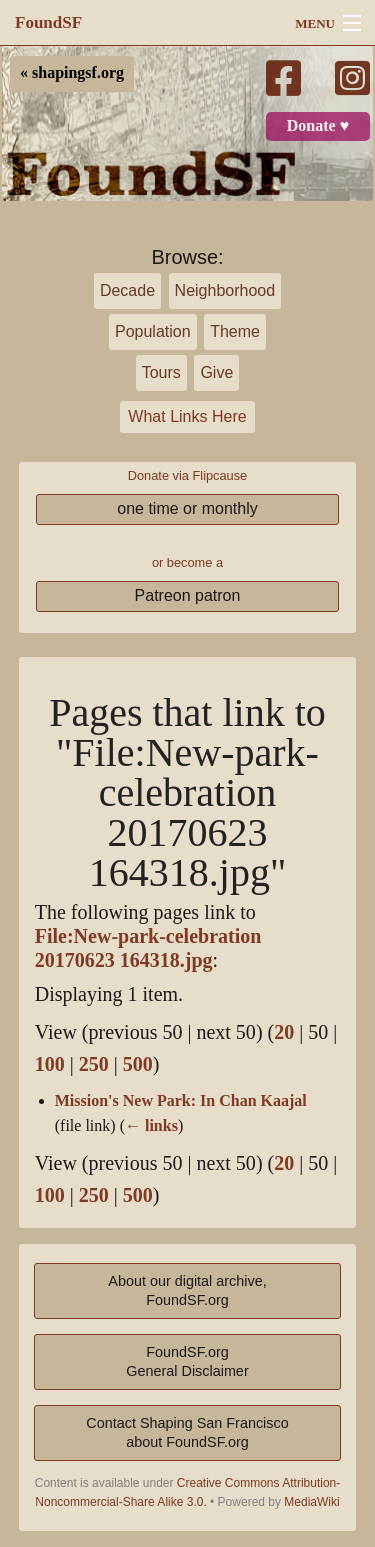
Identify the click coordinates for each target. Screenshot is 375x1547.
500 (138, 1064)
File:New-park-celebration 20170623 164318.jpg (148, 948)
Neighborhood (225, 290)
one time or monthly (187, 508)
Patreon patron (188, 595)
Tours (161, 372)
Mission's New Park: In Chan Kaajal (181, 1101)
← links (151, 1126)
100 (50, 1064)
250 (94, 1064)
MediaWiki (311, 1502)
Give (216, 372)
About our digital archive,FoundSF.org (187, 1290)
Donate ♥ (318, 126)
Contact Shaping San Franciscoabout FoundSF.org (187, 1432)
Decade (127, 290)
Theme (235, 331)
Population (153, 331)
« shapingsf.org (72, 73)
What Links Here (187, 416)
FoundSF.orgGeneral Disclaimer (187, 1361)
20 (284, 1032)
